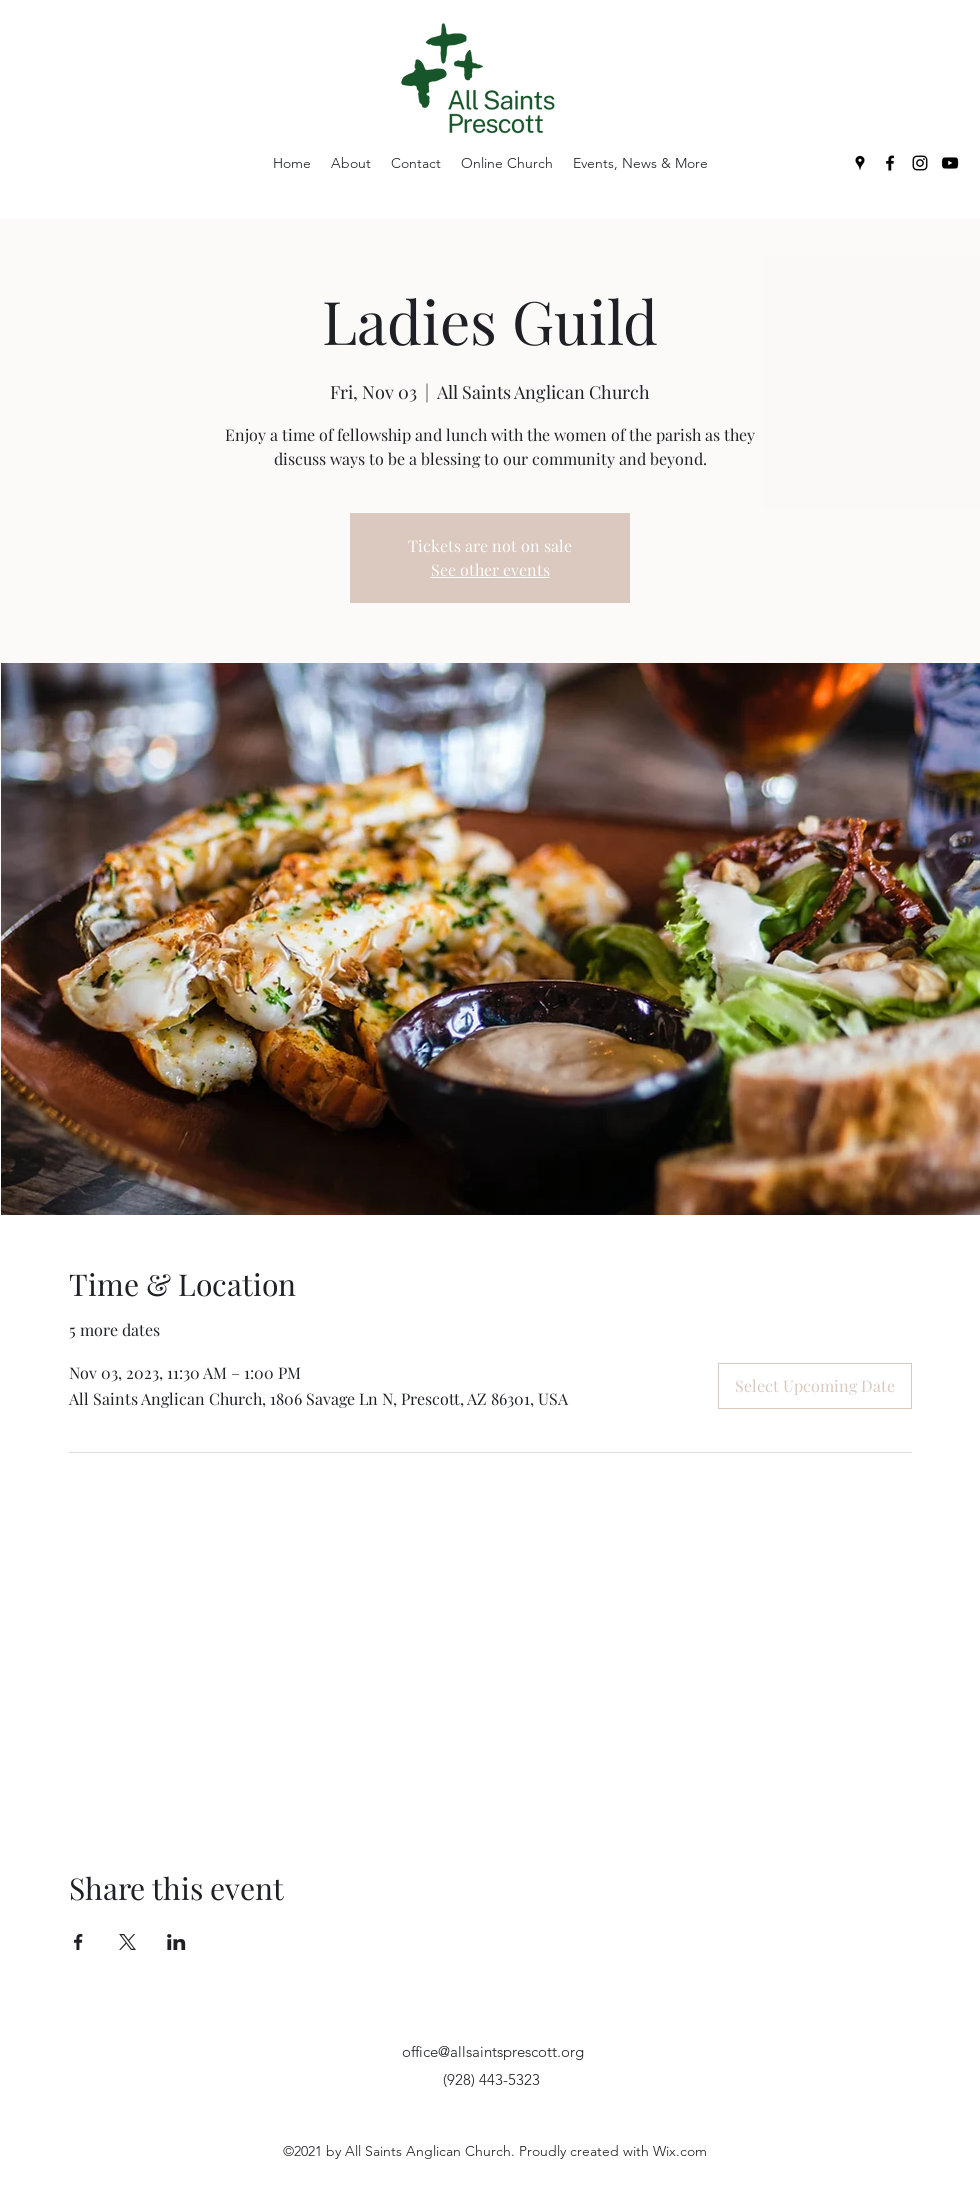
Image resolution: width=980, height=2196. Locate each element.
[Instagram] (920, 163)
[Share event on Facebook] (78, 1942)
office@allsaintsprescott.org (493, 2051)
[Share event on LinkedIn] (176, 1942)
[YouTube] (950, 163)
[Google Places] (860, 163)
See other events (490, 569)
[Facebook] (890, 163)
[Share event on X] (127, 1942)
